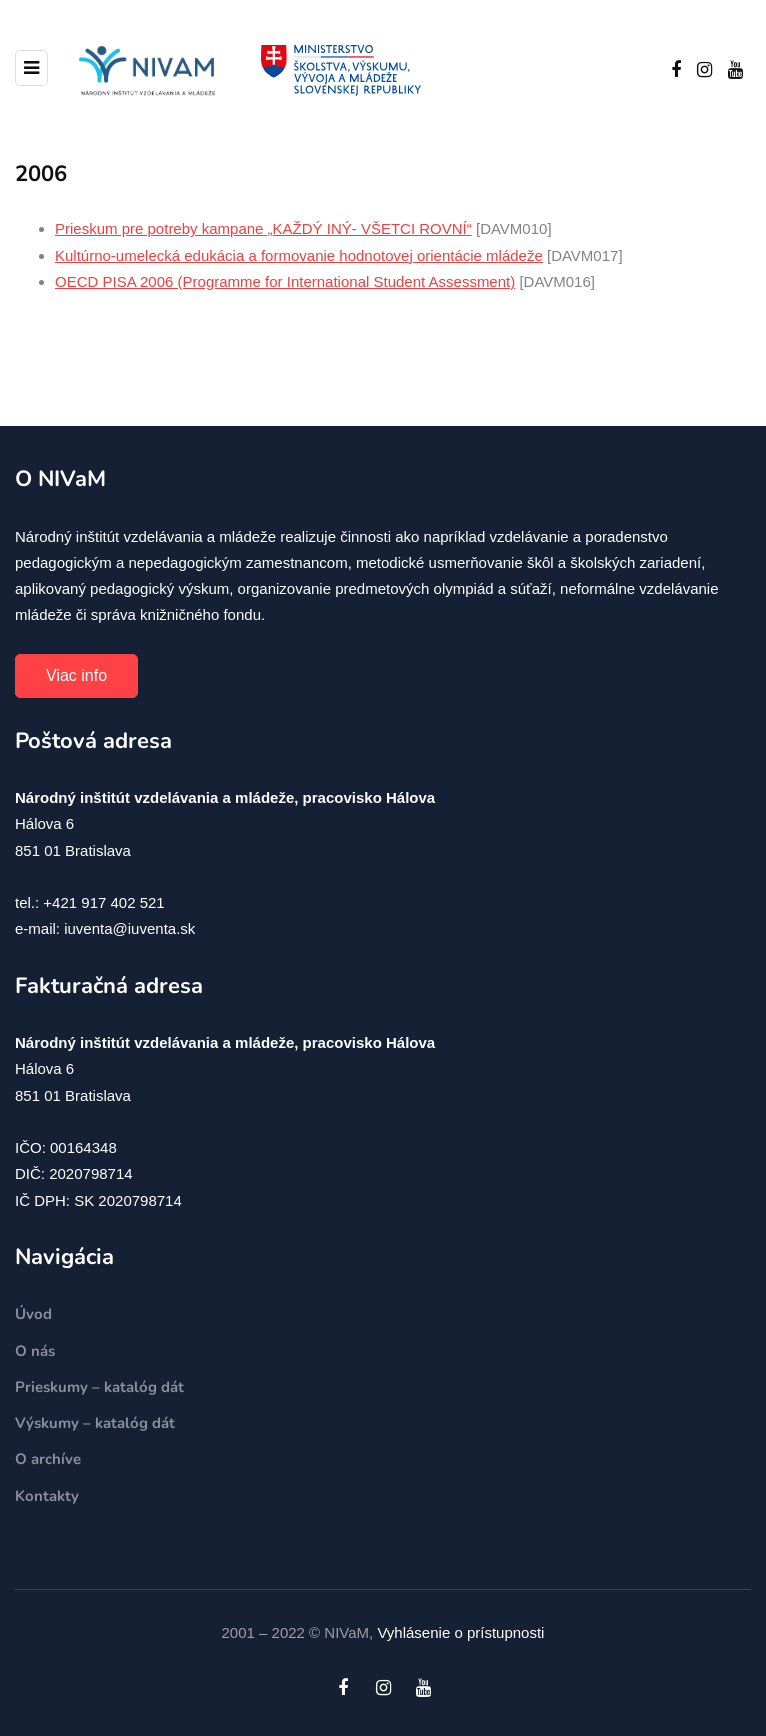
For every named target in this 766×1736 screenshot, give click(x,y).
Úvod (33, 1314)
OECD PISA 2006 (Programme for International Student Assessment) (285, 281)
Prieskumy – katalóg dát (99, 1387)
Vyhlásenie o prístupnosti (460, 1632)
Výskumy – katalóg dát (95, 1423)
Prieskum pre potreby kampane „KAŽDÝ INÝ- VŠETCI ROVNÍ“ (263, 228)
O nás (35, 1351)
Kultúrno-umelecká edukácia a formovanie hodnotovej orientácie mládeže (299, 255)
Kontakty (47, 1496)
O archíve (48, 1459)
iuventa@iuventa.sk (129, 928)
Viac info (76, 675)
